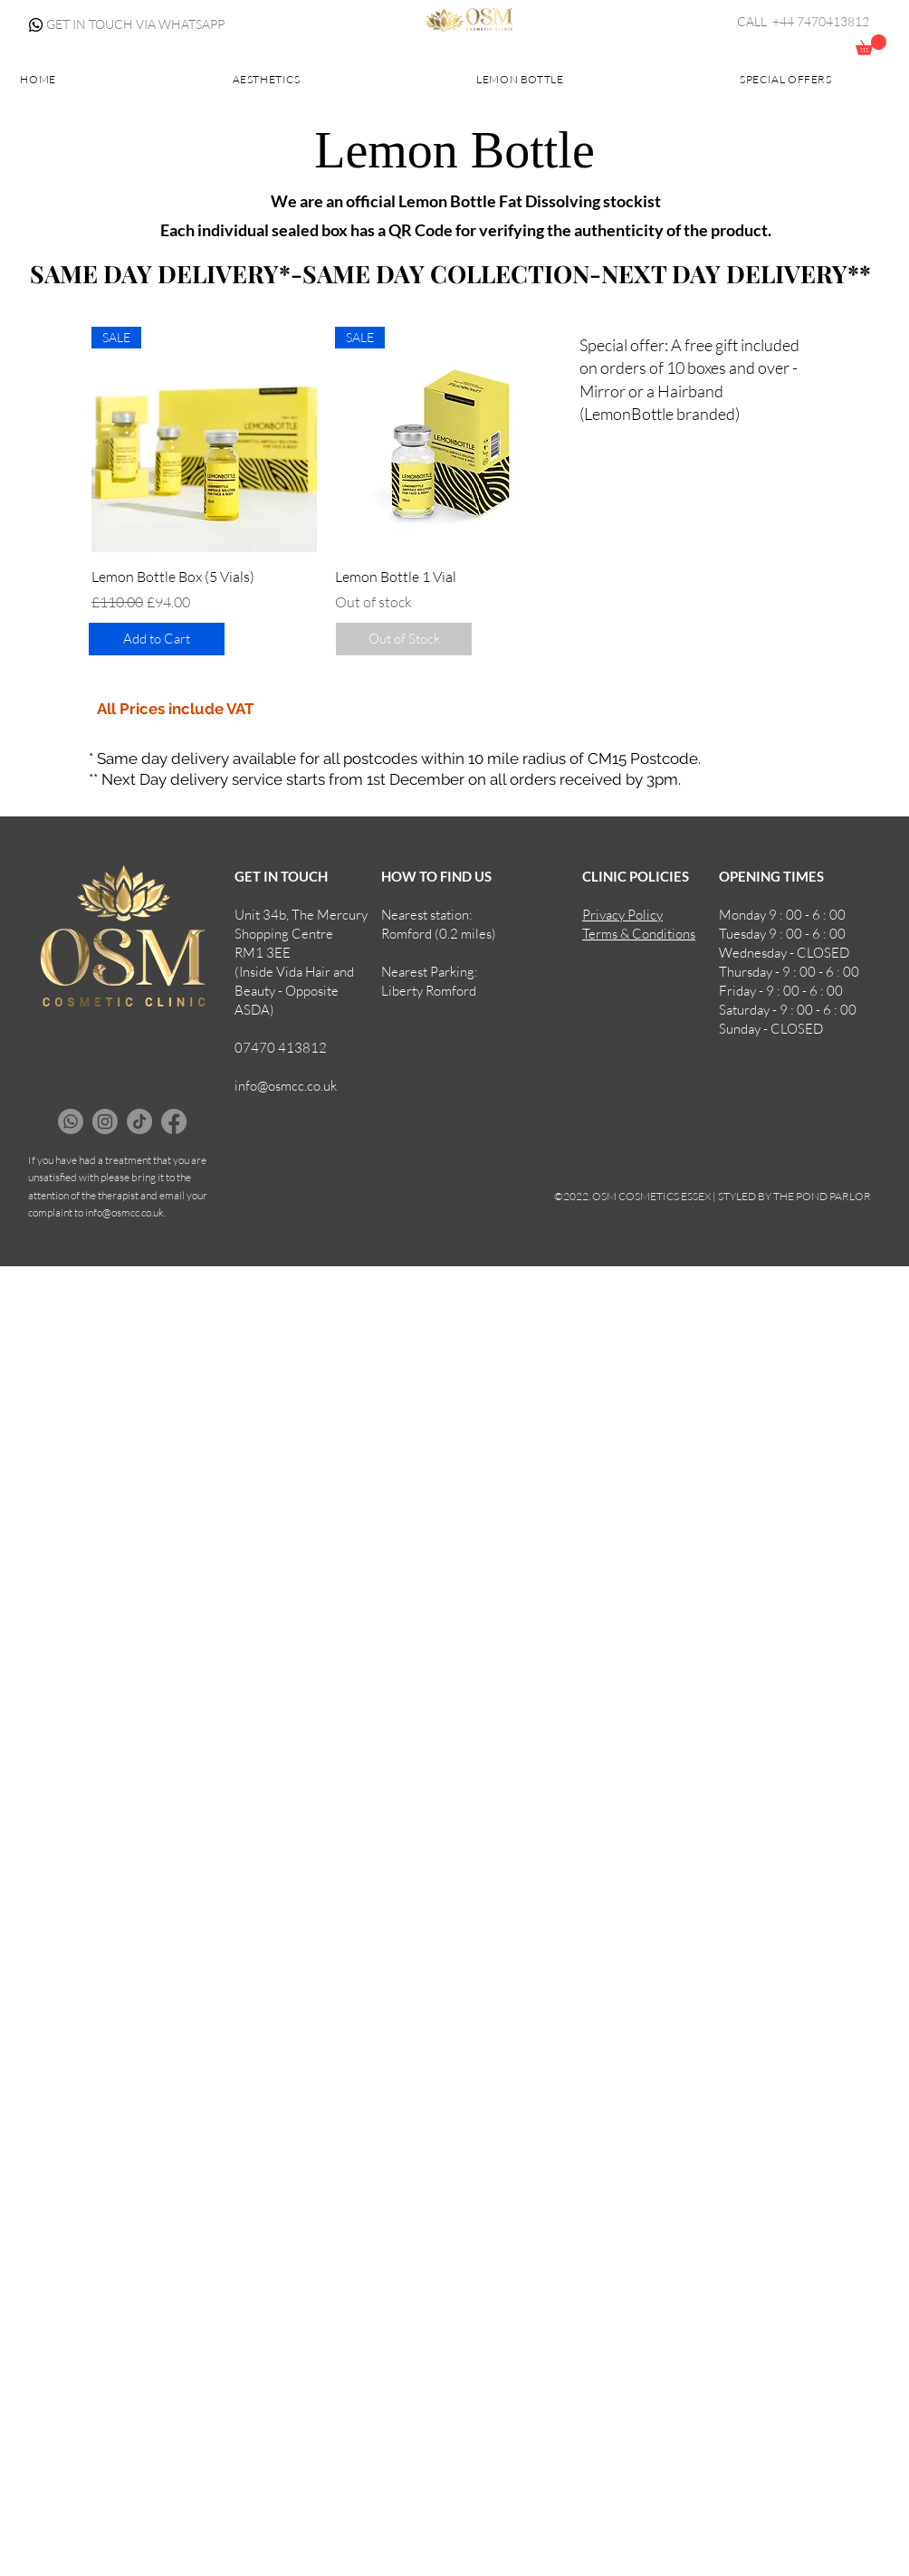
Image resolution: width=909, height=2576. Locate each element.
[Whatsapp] (35, 24)
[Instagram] (105, 1121)
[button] (871, 44)
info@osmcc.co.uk (285, 1085)
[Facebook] (174, 1121)
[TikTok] (139, 1121)
